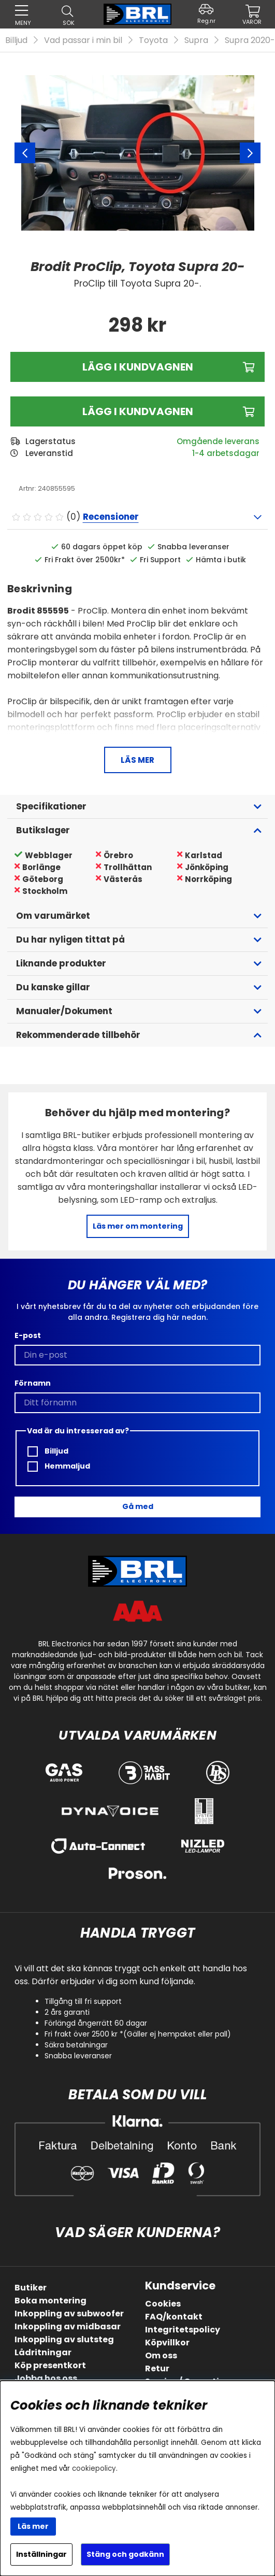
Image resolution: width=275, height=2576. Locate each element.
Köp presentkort (50, 2365)
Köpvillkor (167, 2343)
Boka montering (50, 2301)
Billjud (16, 40)
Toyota (153, 40)
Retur (157, 2368)
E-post (28, 1335)
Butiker (31, 2288)
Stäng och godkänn (125, 2554)
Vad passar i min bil (83, 40)
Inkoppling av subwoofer (69, 2313)
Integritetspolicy (182, 2330)
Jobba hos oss (46, 2378)
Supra (196, 40)
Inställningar (41, 2554)
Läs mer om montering (138, 1226)
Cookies (163, 2304)
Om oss (161, 2355)
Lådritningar (43, 2352)
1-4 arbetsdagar (225, 453)
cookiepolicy (94, 2468)
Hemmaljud (58, 1466)
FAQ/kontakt (173, 2317)
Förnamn (33, 1383)
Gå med (137, 1506)
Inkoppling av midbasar (68, 2326)
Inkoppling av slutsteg (64, 2339)
